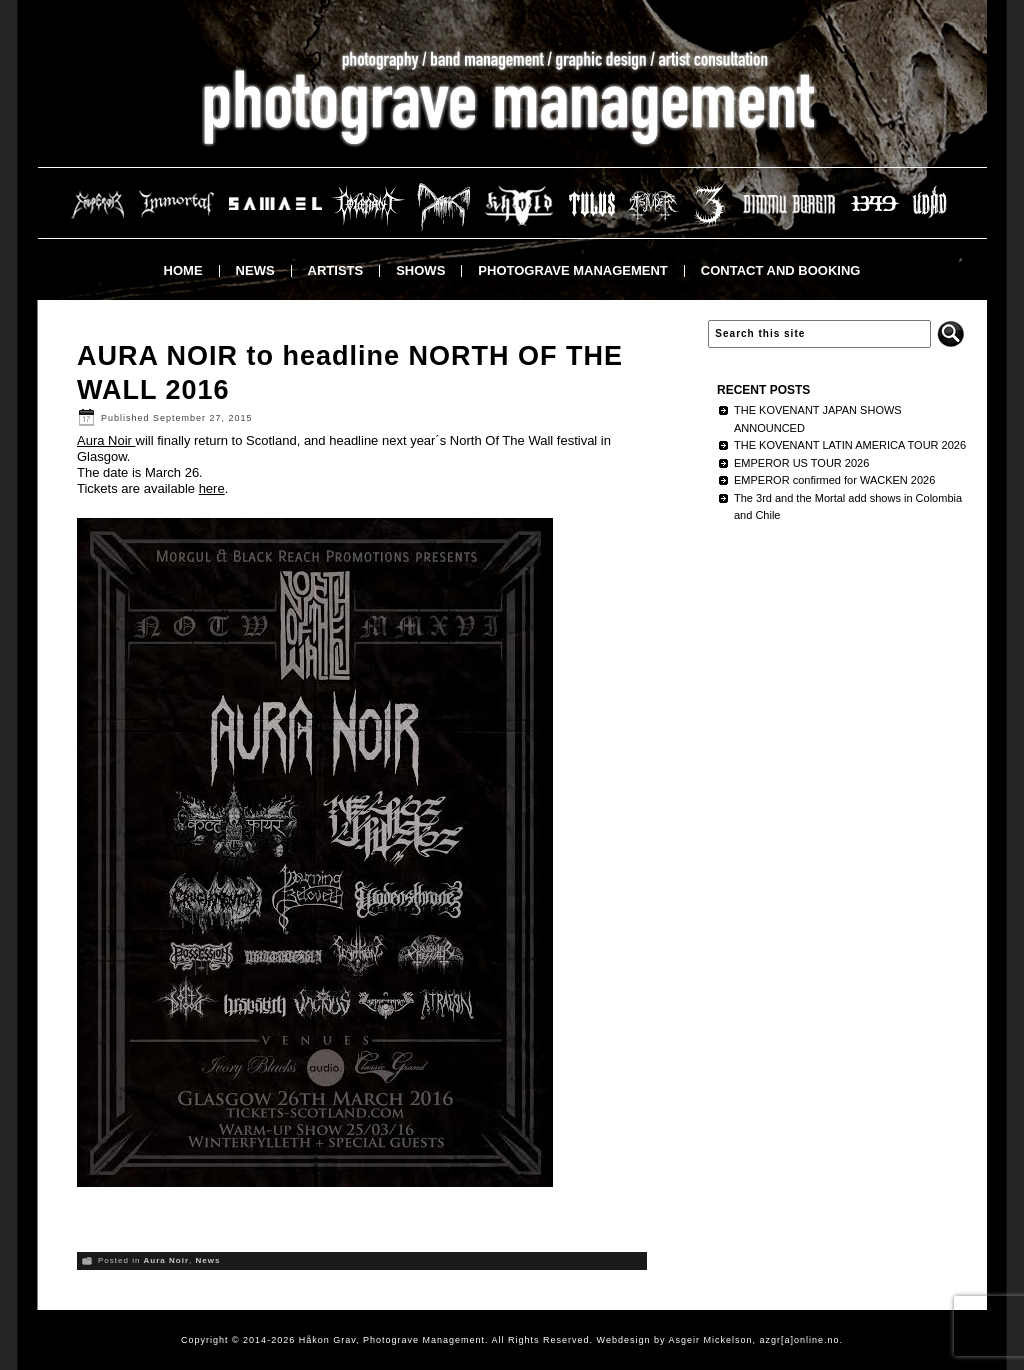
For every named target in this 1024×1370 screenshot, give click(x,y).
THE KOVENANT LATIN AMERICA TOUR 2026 (850, 445)
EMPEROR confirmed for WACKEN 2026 (834, 480)
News (255, 270)
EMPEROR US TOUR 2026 (801, 463)
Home (183, 270)
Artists (336, 270)
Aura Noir (106, 440)
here (212, 488)
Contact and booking (781, 270)
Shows (420, 270)
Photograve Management (572, 270)
